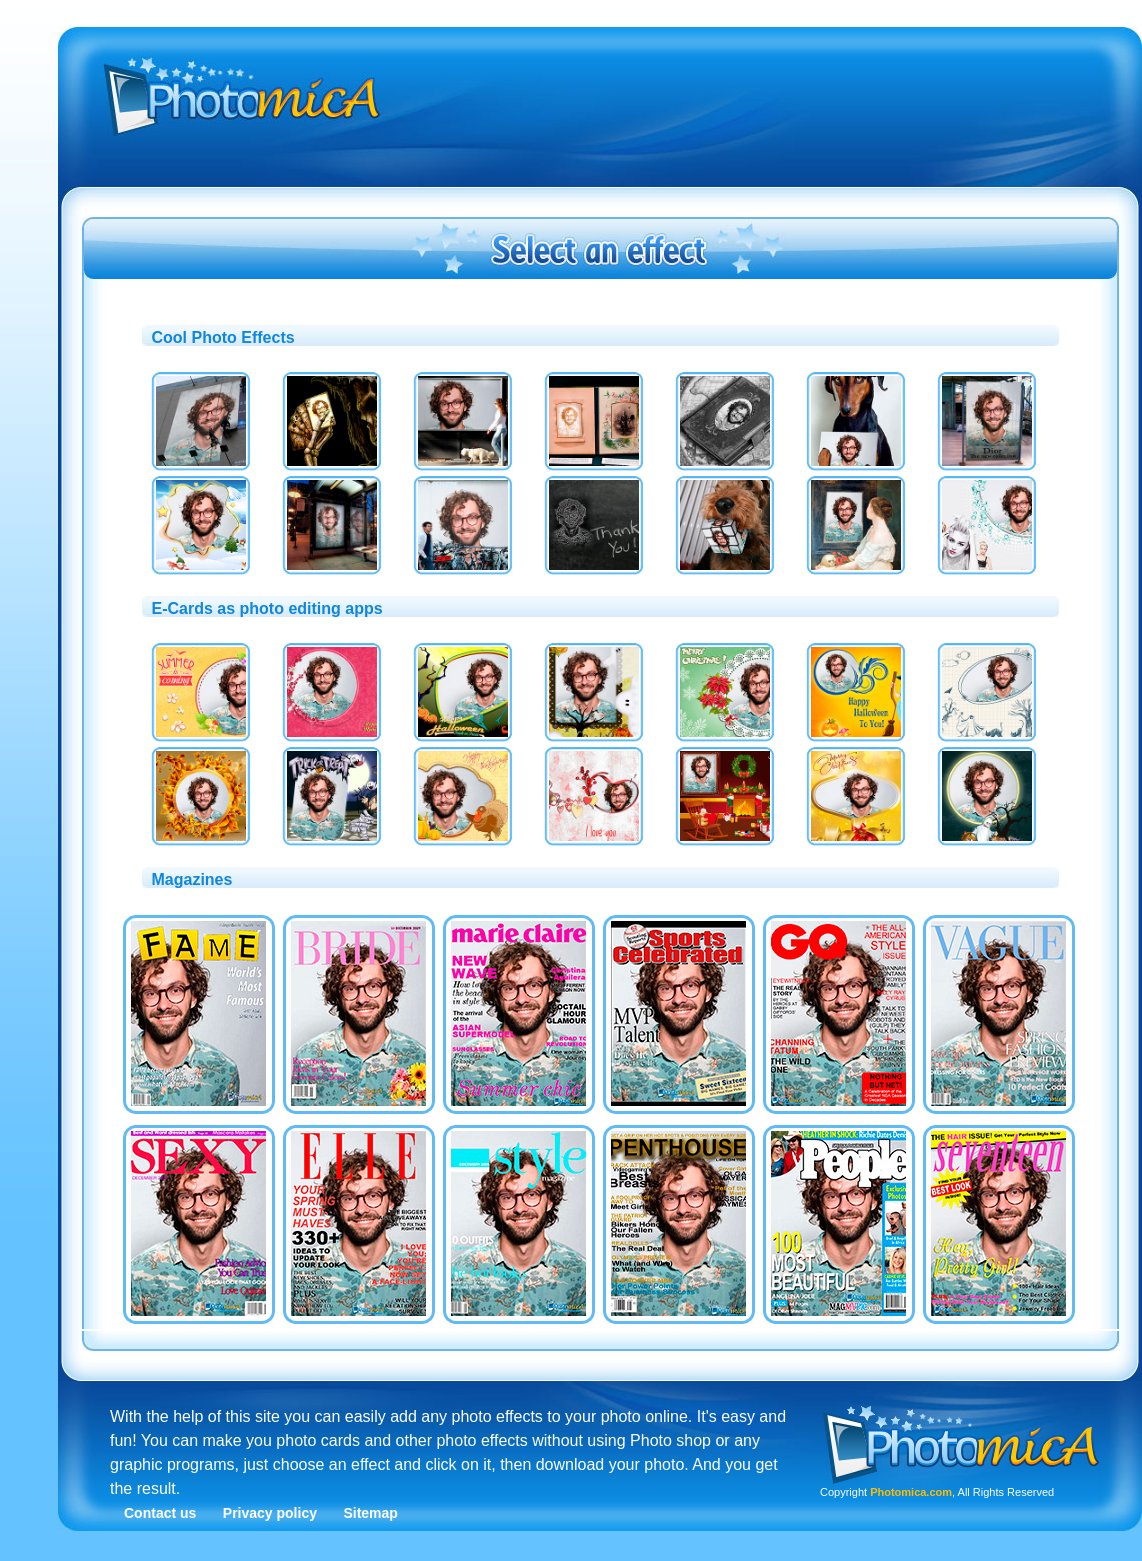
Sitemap (370, 1513)
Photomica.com (911, 1492)
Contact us (160, 1513)
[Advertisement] (710, 183)
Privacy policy (270, 1513)
